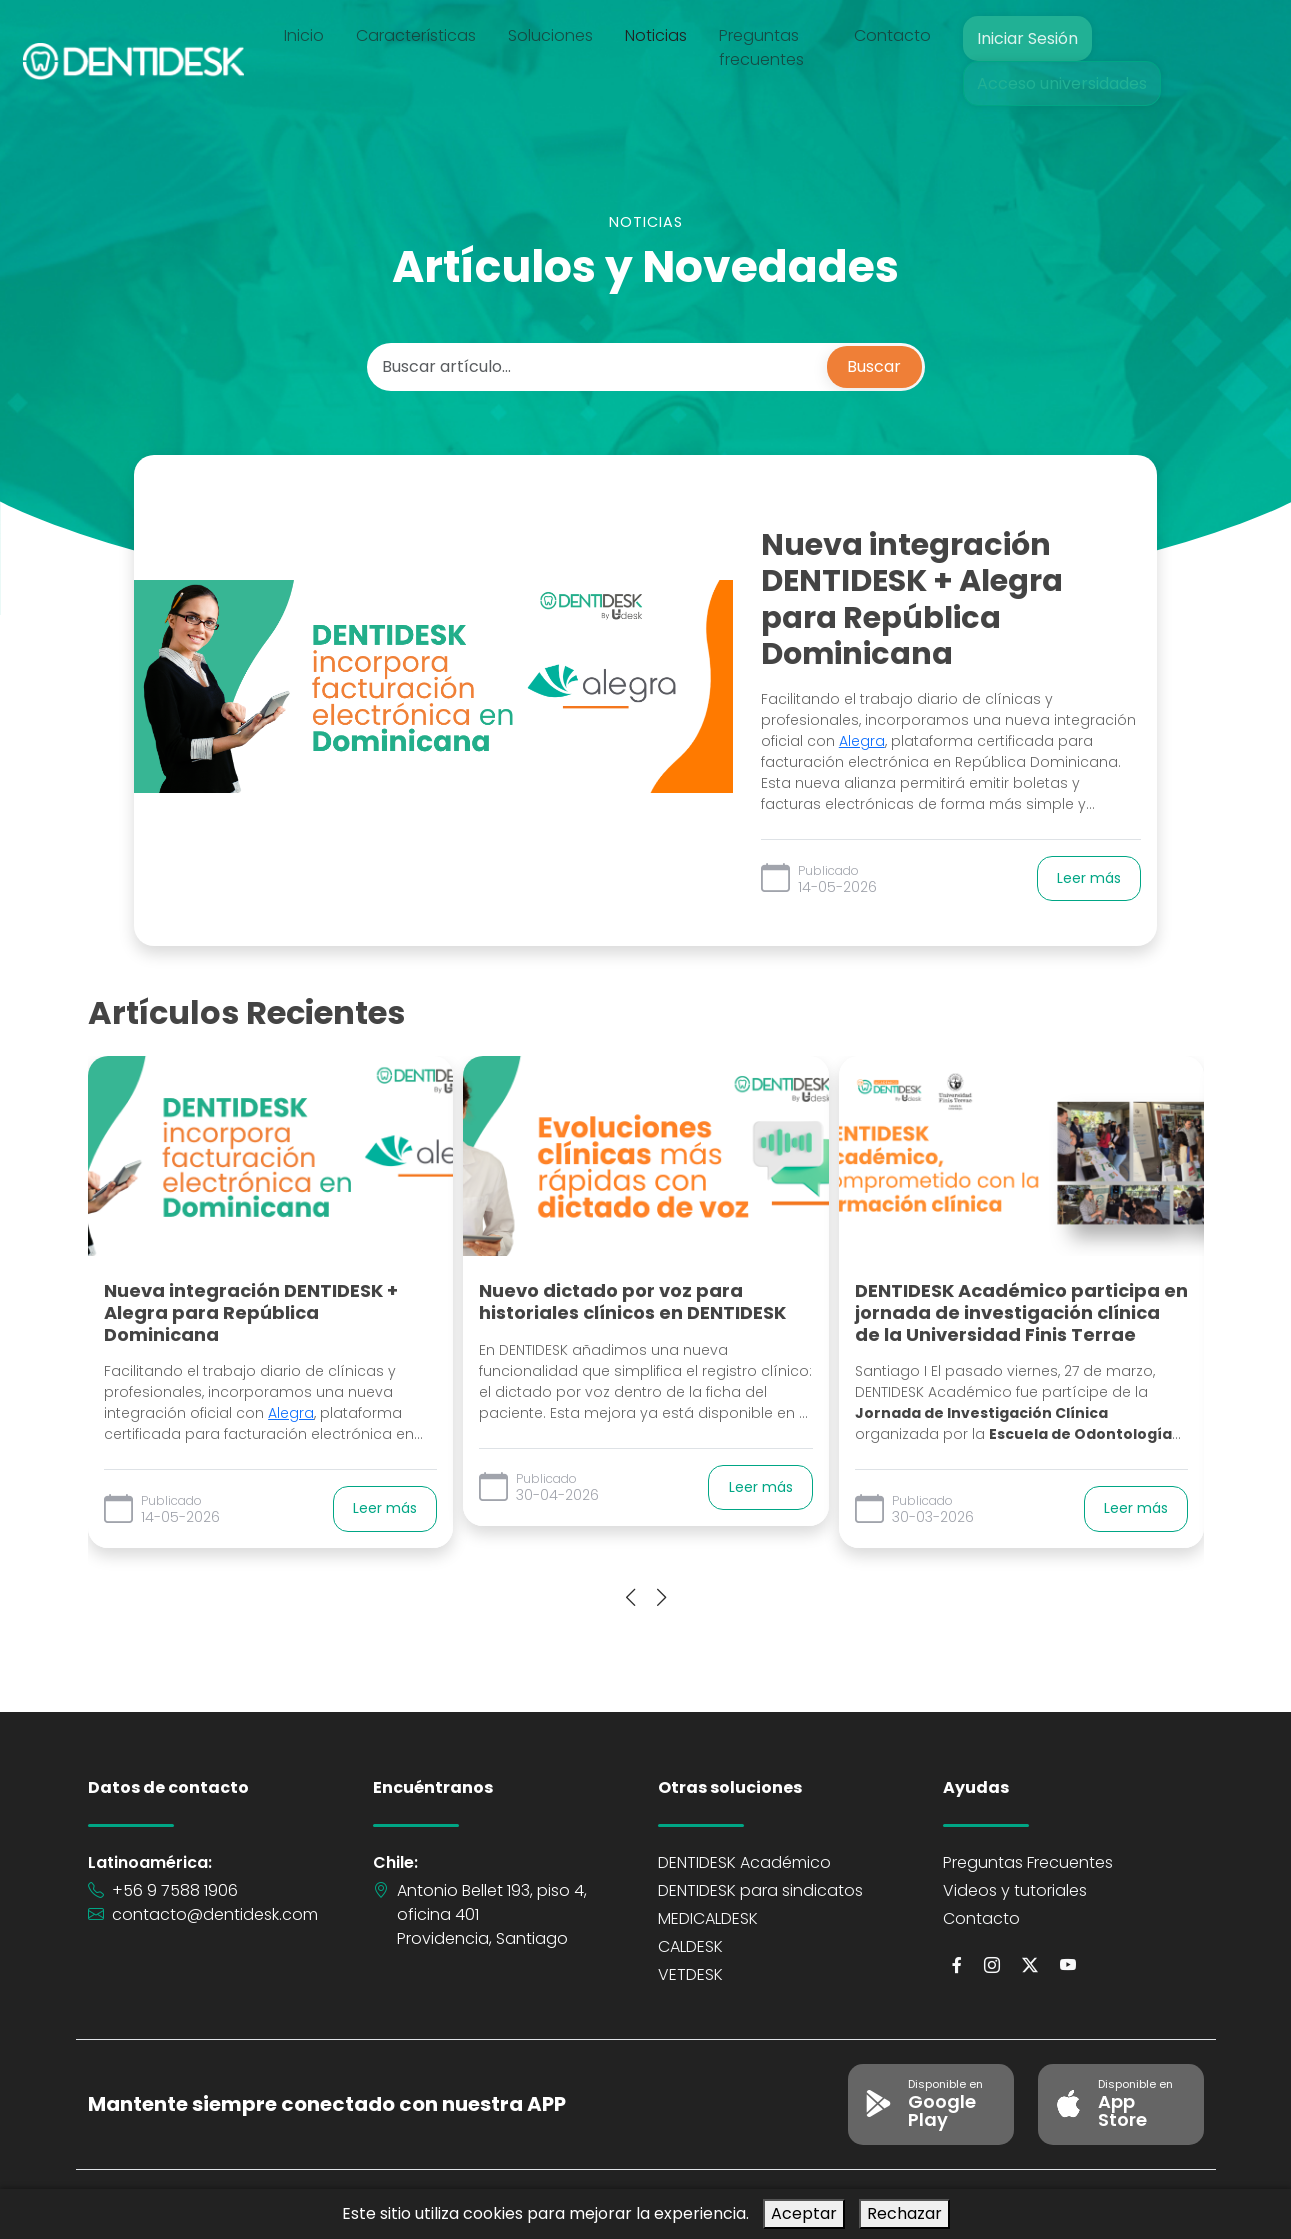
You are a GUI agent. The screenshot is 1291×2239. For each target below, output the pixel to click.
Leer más (1089, 878)
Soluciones (559, 35)
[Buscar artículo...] (599, 367)
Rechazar (904, 2213)
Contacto (892, 35)
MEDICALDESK (708, 1918)
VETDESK (690, 1974)
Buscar (874, 366)
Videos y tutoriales (1015, 1890)
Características (425, 35)
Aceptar (804, 2213)
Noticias (665, 35)
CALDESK (690, 1946)
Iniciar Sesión (1026, 38)
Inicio (313, 35)
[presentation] (630, 1599)
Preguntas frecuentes (770, 47)
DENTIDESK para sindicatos (760, 1890)
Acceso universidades (1061, 83)
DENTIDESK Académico (744, 1862)
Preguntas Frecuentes (1028, 1862)
